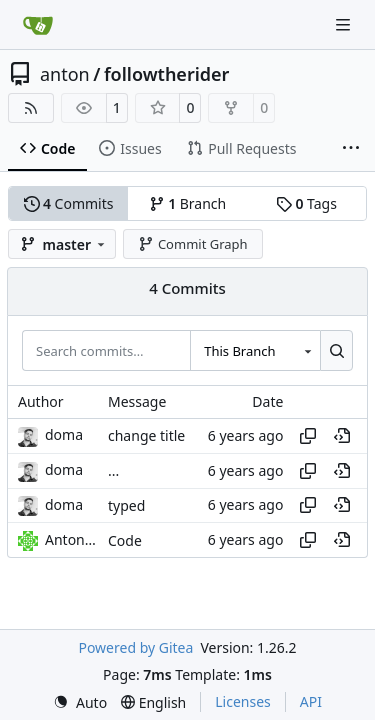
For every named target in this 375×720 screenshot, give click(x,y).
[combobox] (255, 350)
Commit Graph (192, 244)
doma (64, 434)
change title (146, 435)
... (113, 470)
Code (125, 540)
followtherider (167, 74)
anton (65, 74)
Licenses (243, 701)
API (311, 701)
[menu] (80, 702)
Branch (188, 203)
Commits (69, 203)
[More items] (351, 149)
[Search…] (336, 350)
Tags (306, 203)
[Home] (38, 25)
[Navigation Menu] (345, 24)
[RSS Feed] (31, 108)
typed (126, 505)
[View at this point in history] (342, 436)
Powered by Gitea (135, 647)
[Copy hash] (308, 436)
